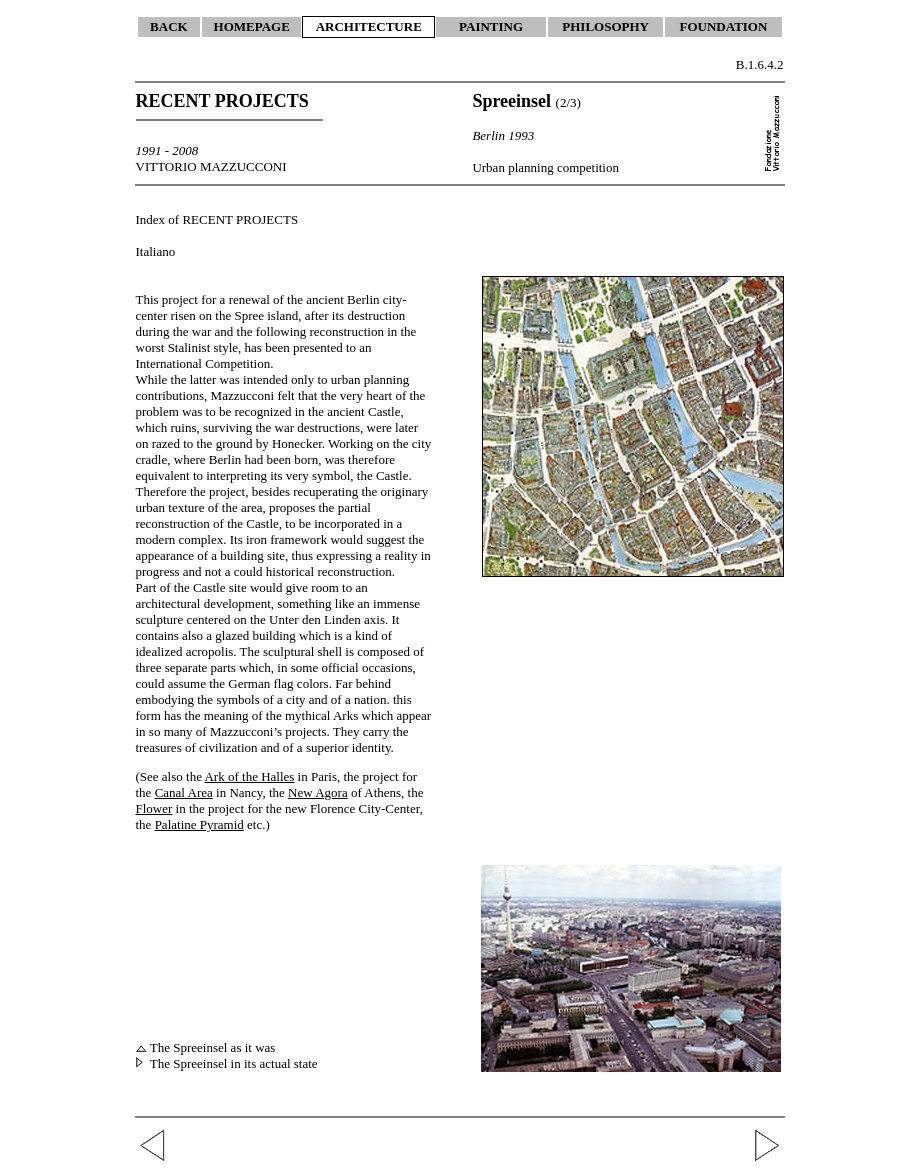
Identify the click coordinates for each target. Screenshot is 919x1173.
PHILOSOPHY (605, 26)
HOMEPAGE (252, 26)
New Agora (318, 792)
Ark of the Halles (249, 776)
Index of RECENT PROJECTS (217, 219)
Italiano (156, 251)
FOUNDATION (724, 26)
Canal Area (184, 792)
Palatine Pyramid (199, 824)
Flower (154, 808)
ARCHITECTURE (369, 26)
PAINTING (491, 26)
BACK (169, 26)
